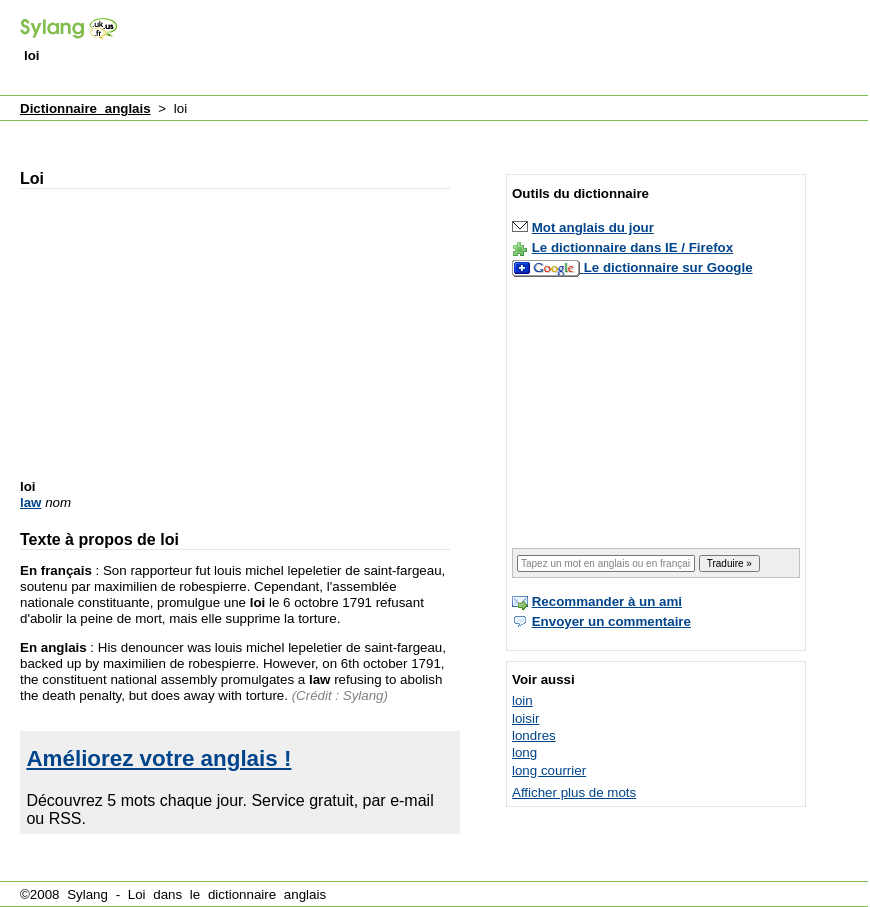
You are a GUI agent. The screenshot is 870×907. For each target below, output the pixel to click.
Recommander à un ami (607, 601)
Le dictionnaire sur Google (668, 267)
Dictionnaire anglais (85, 108)
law (30, 502)
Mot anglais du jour (593, 227)
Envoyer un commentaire (611, 621)
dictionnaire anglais (267, 894)
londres (534, 735)
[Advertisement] (380, 133)
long (524, 752)
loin (522, 700)
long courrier (549, 770)
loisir (525, 718)
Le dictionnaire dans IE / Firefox (632, 247)
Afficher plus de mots (574, 792)
